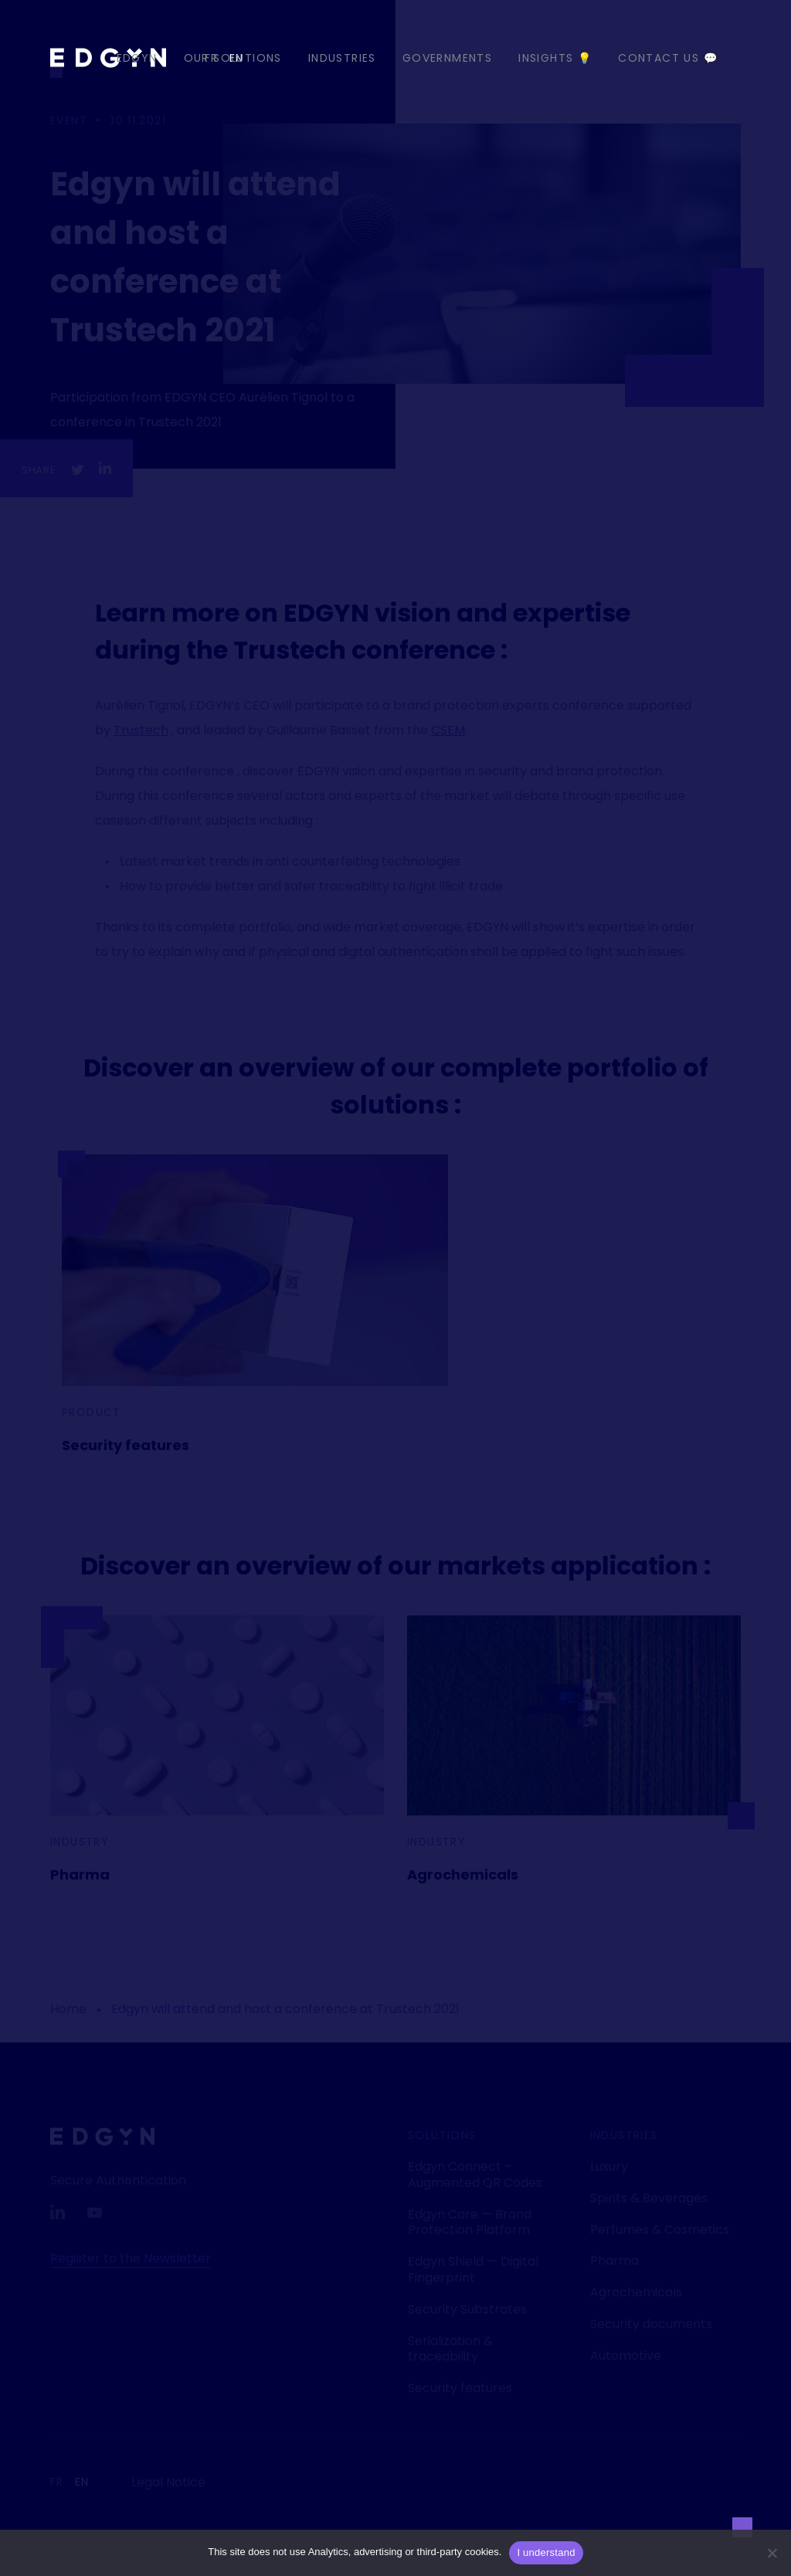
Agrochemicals (462, 1874)
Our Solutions (233, 58)
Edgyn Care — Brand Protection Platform (469, 2222)
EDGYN (137, 58)
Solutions (442, 2135)
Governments (447, 58)
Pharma (80, 1874)
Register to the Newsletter (130, 2258)
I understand (546, 2552)
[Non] (771, 2553)
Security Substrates (467, 2309)
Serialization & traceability (450, 2349)
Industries (342, 58)
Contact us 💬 (668, 58)
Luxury (609, 2166)
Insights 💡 (555, 58)
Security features (125, 1445)
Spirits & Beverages (649, 2198)
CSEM (448, 730)
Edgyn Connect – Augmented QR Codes (475, 2174)
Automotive (625, 2355)
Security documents (651, 2324)
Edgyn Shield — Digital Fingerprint (473, 2269)
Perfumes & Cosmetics (659, 2230)
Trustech (141, 730)
